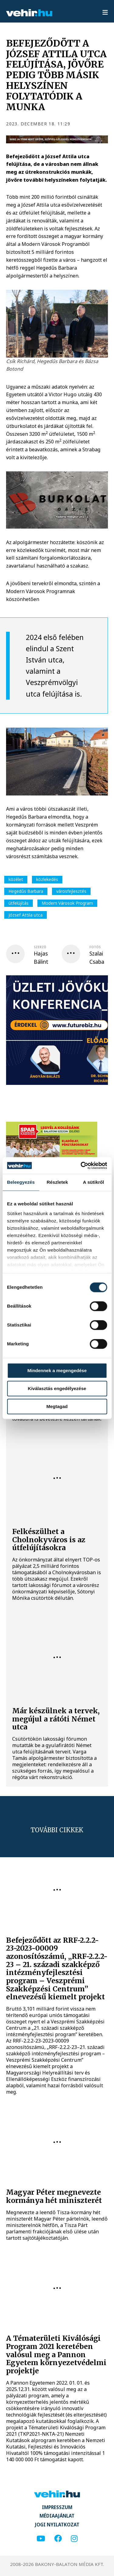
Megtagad (56, 1406)
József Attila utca (26, 915)
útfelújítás (19, 903)
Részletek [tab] (57, 1182)
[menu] (105, 12)
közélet (16, 879)
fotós (95, 947)
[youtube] (40, 2539)
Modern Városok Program (67, 903)
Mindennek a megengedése (57, 1370)
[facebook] (58, 2539)
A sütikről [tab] (93, 1182)
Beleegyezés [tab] (21, 1182)
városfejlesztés (71, 891)
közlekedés (47, 879)
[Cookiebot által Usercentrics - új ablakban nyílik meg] (81, 1165)
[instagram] (74, 2539)
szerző (40, 947)
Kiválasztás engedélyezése (57, 1388)
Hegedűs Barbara (26, 891)
